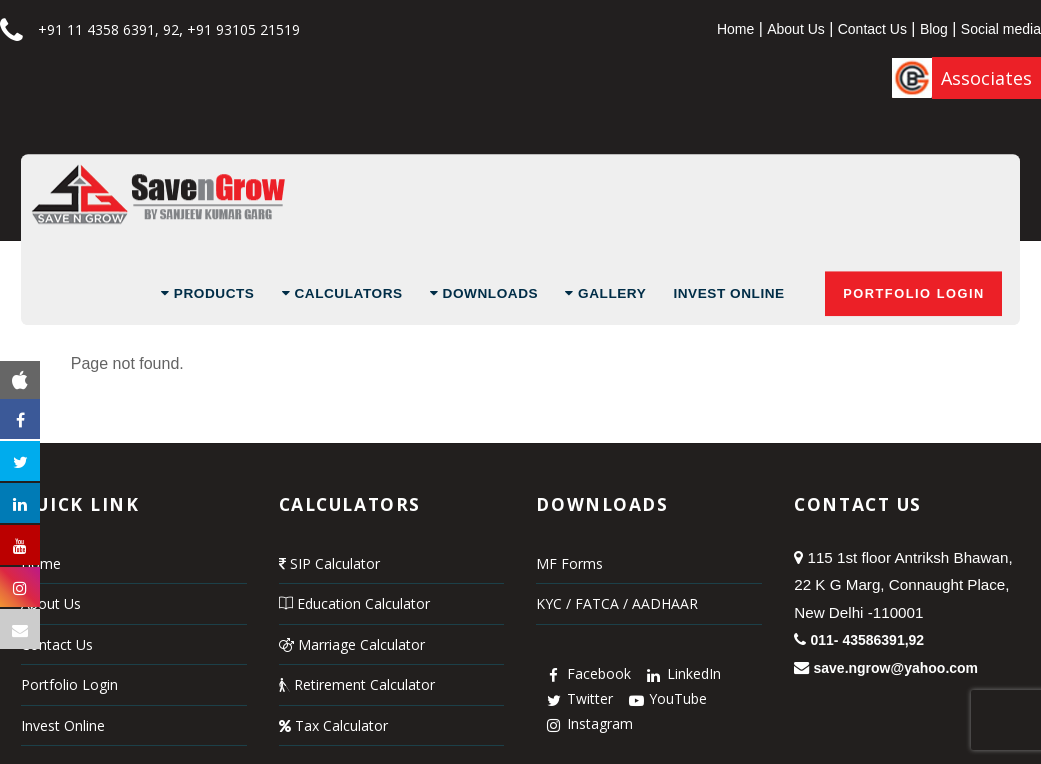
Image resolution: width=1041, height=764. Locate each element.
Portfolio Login (914, 293)
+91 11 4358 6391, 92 (108, 29)
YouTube (665, 698)
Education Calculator (354, 603)
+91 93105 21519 (243, 29)
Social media (1001, 29)
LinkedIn (681, 673)
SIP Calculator (329, 563)
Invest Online (728, 293)
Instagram (587, 723)
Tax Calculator (333, 725)
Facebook (586, 673)
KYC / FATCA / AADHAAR (617, 603)
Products (208, 293)
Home (735, 29)
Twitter (577, 698)
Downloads (484, 293)
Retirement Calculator (357, 684)
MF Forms (569, 563)
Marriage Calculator (352, 644)
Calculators (342, 293)
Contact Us (872, 29)
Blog (934, 29)
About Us (796, 29)
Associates (986, 78)
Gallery (605, 293)
